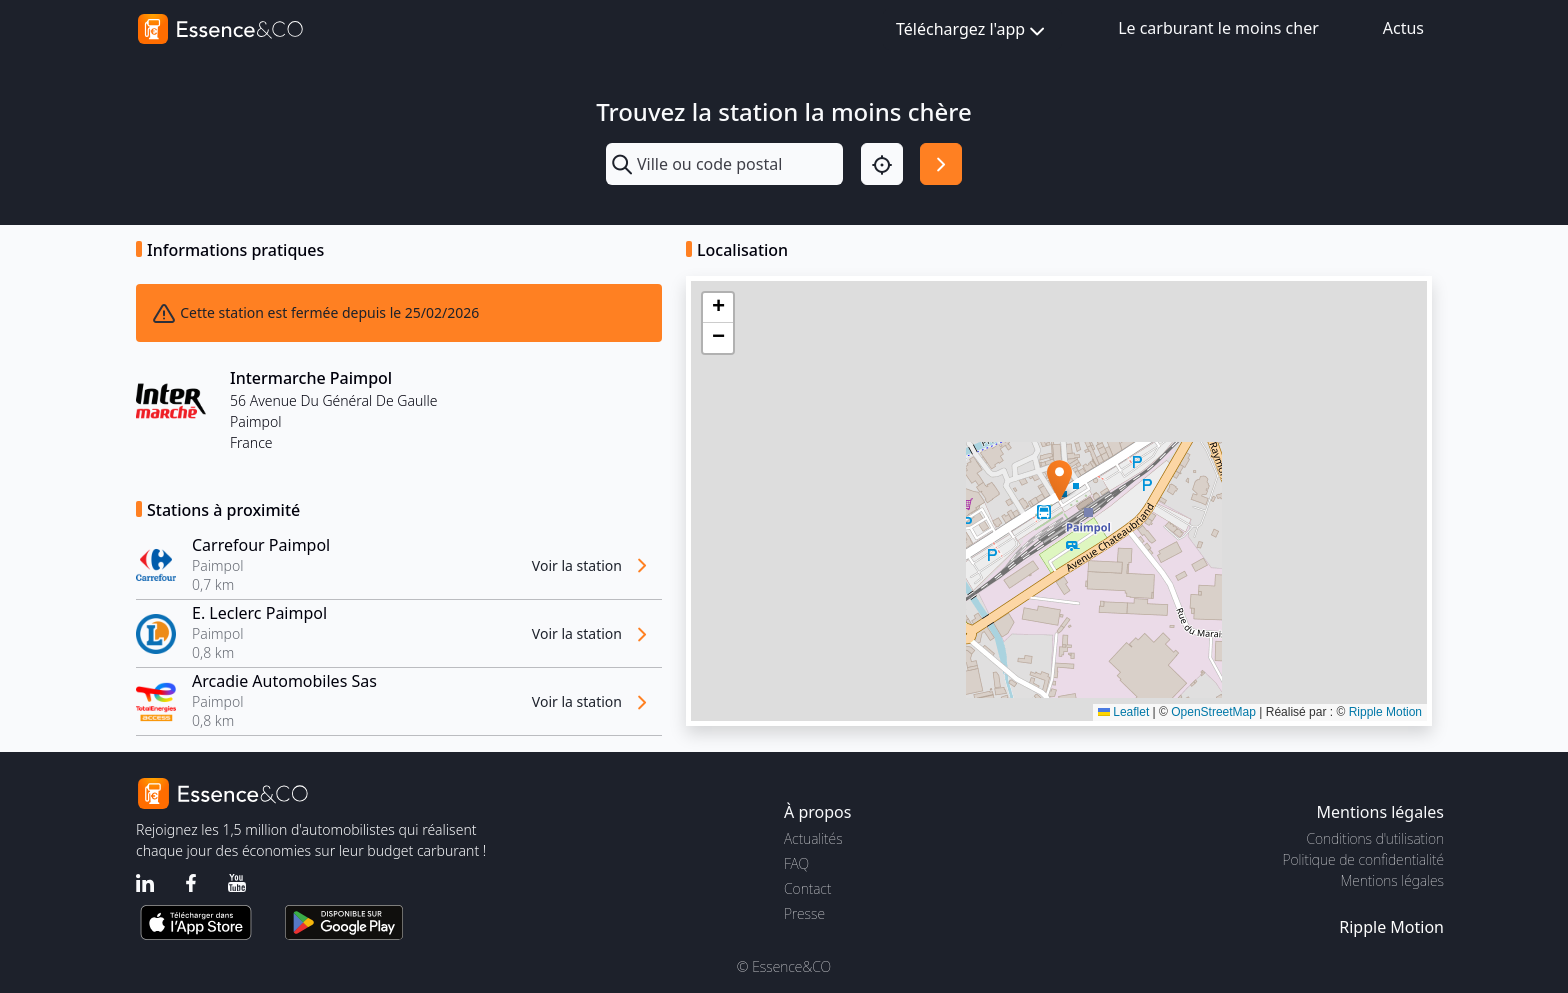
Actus (1403, 28)
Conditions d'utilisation (1375, 838)
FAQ (796, 863)
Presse (804, 913)
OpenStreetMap (1213, 712)
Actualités (813, 838)
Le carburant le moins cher (1218, 28)
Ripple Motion (1385, 712)
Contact (807, 888)
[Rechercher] (941, 164)
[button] (1059, 480)
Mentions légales (1392, 880)
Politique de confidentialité (1363, 859)
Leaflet (1123, 712)
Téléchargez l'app (972, 30)
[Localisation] (882, 164)
